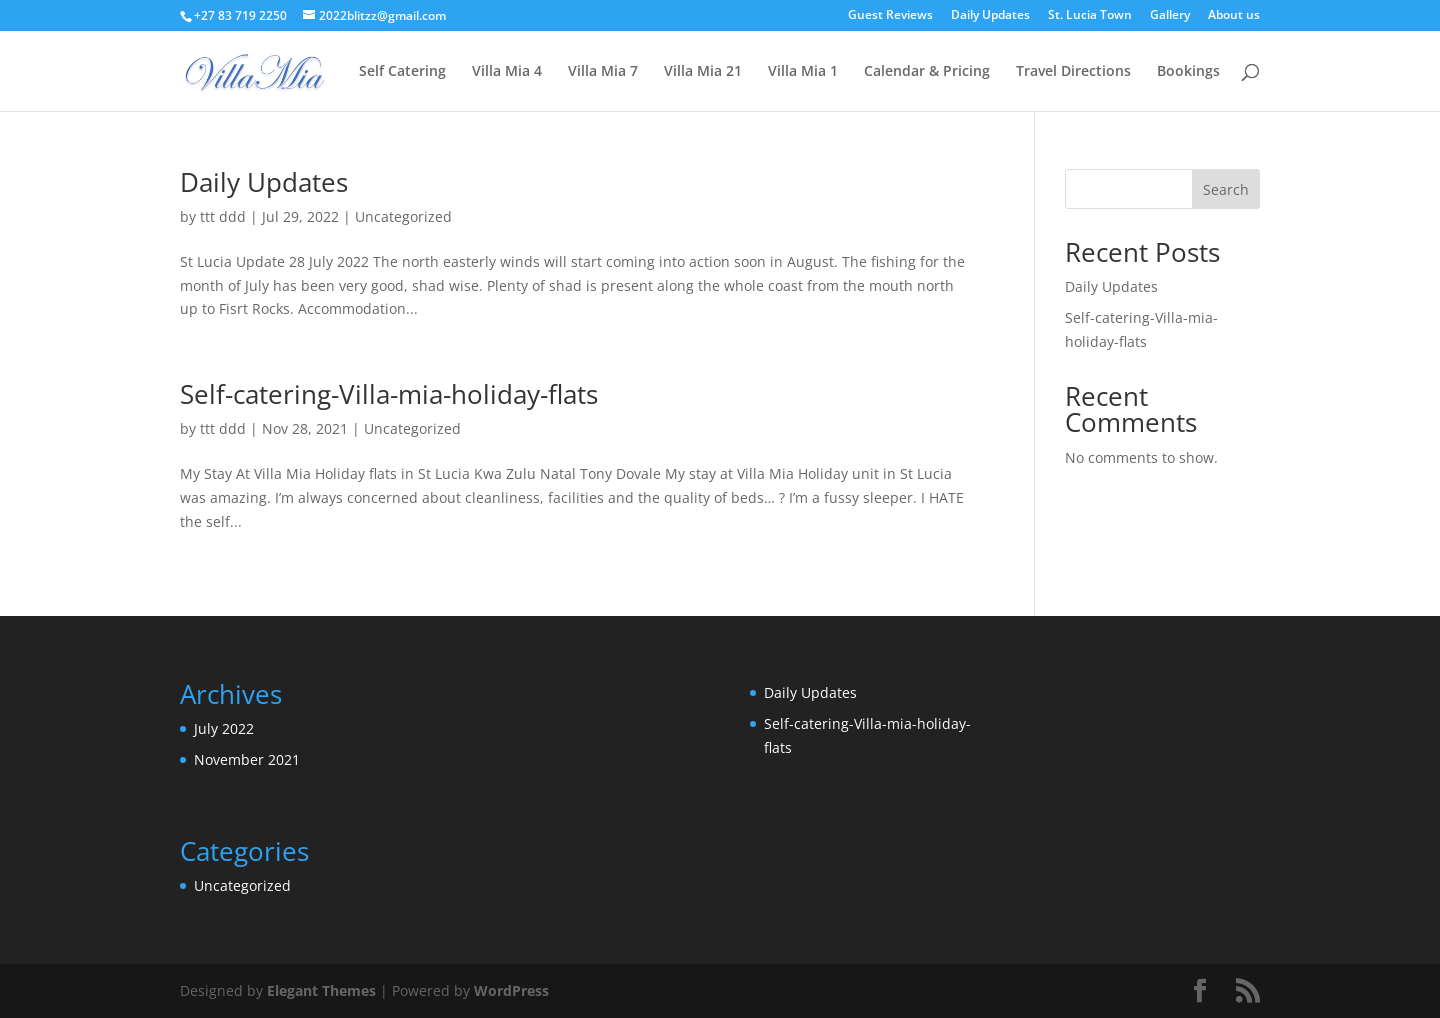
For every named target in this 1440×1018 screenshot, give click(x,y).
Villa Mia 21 (703, 72)
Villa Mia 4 (507, 72)
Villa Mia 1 (803, 72)
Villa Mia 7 (603, 72)
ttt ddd (223, 216)
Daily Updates (990, 16)
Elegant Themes (321, 990)
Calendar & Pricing (927, 72)
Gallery (1170, 16)
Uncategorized (403, 216)
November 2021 (247, 759)
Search (1226, 189)
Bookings (1188, 72)
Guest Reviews (890, 16)
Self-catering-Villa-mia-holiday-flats (389, 394)
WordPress (511, 990)
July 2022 (224, 728)
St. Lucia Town (1090, 16)
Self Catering (402, 72)
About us (1234, 16)
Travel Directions (1073, 72)
